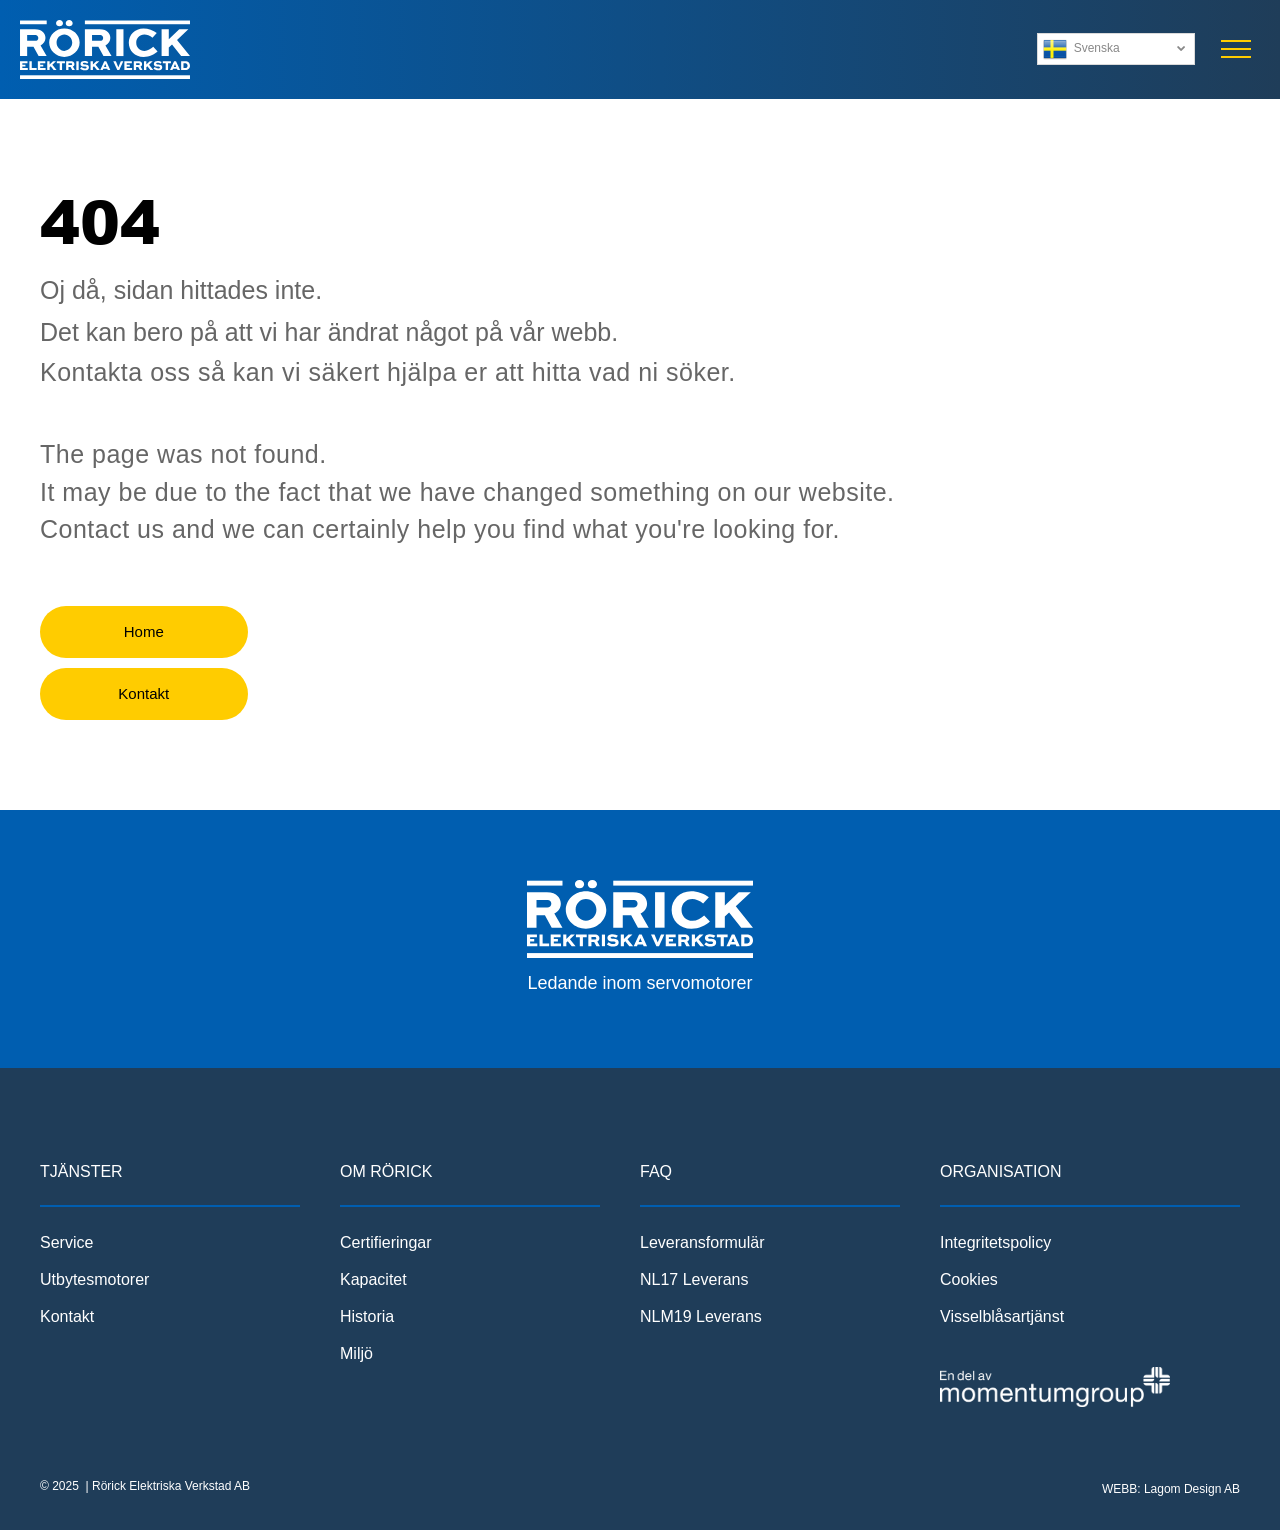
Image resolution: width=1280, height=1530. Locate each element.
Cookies (969, 1279)
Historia (367, 1316)
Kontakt (67, 1316)
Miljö (356, 1353)
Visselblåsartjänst (1002, 1316)
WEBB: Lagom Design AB (1171, 1489)
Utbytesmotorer (94, 1279)
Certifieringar (386, 1242)
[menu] (1236, 49)
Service (66, 1242)
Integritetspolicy (995, 1242)
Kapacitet (373, 1279)
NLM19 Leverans (701, 1316)
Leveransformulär (702, 1242)
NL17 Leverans (694, 1279)
